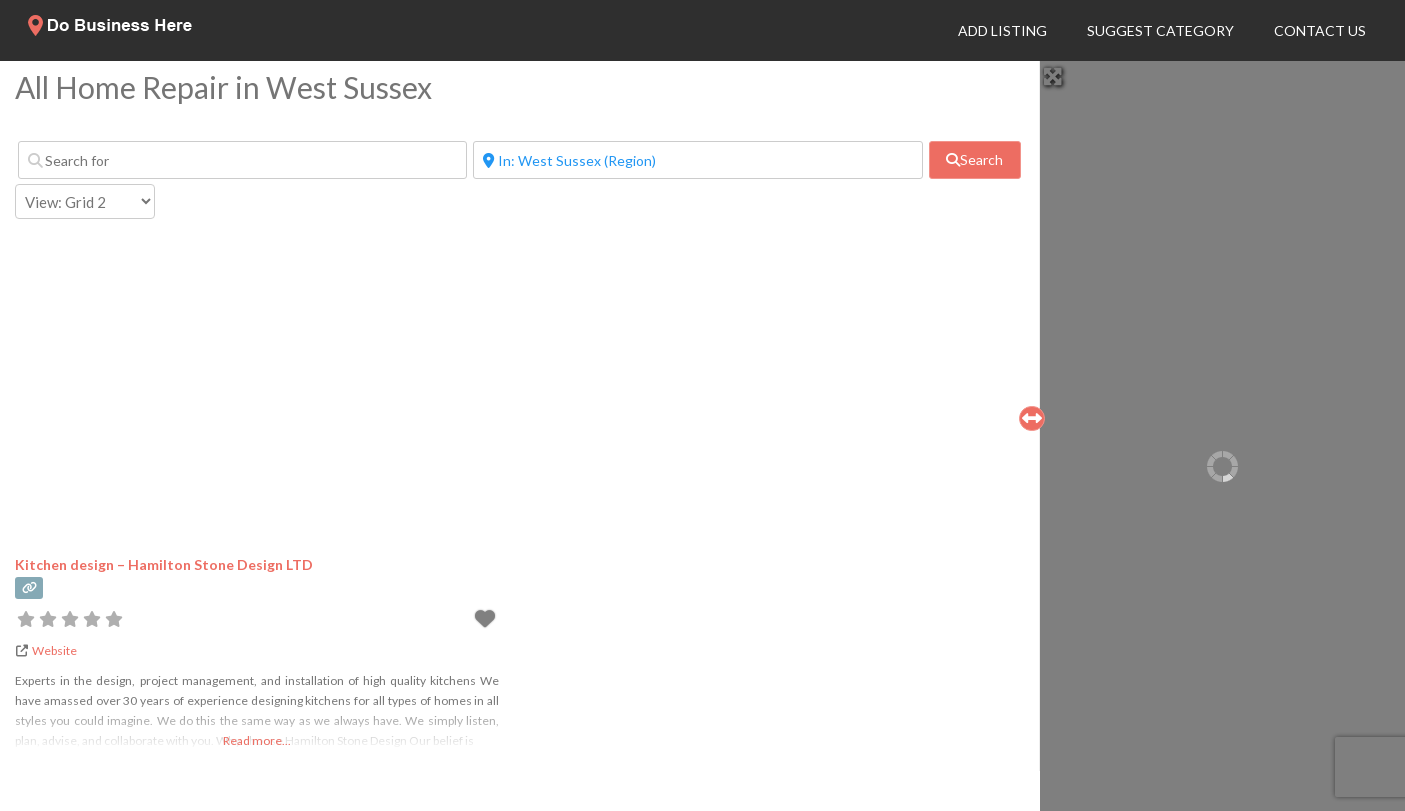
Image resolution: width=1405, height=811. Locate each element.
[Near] (697, 160)
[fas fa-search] (975, 160)
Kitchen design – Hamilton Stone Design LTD (164, 564)
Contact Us (1320, 30)
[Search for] (242, 160)
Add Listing (1002, 30)
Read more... (257, 740)
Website (54, 650)
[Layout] (85, 201)
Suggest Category (1160, 30)
